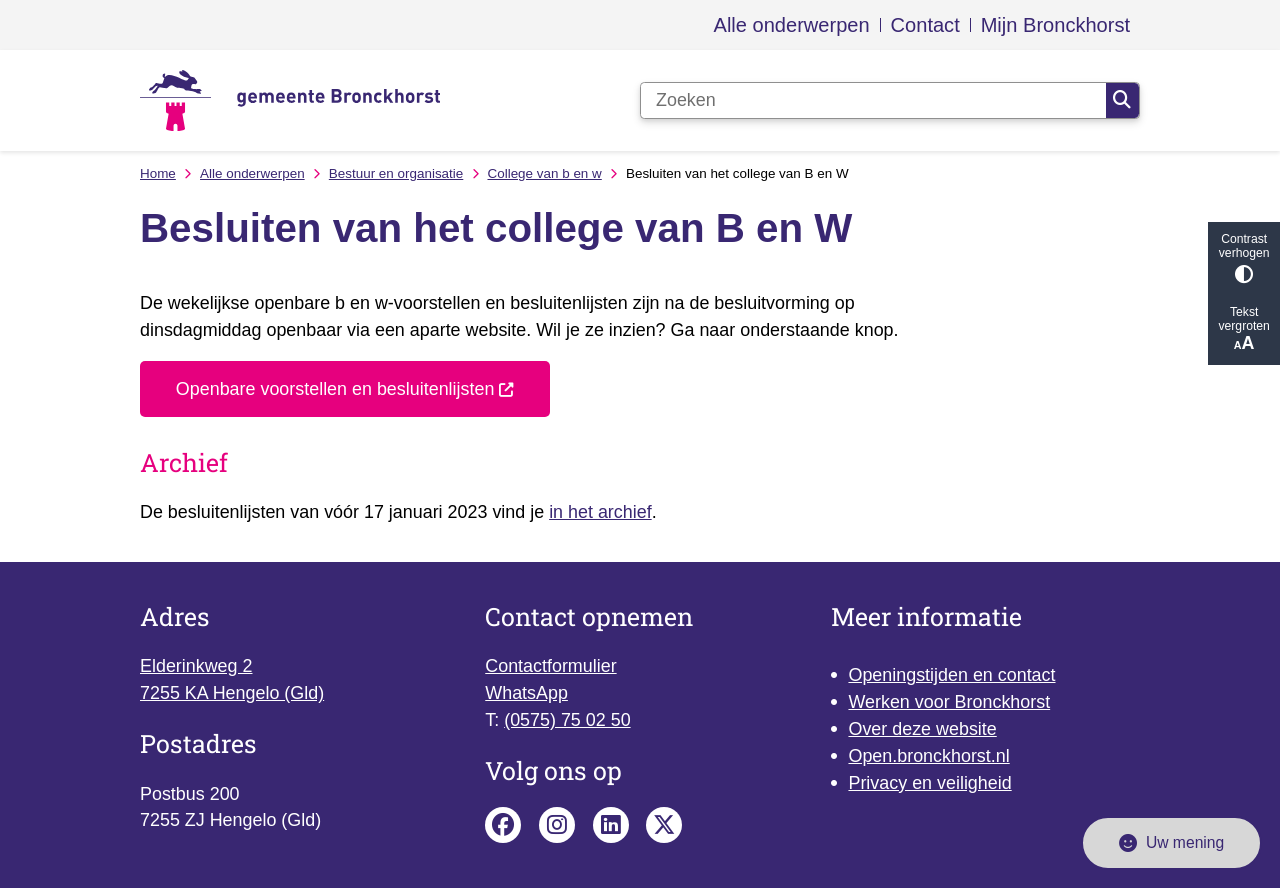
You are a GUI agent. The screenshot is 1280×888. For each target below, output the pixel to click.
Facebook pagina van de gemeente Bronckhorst (503, 825)
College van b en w (544, 173)
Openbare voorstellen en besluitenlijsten (345, 389)
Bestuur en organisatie (396, 173)
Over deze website (922, 729)
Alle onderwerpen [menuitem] (792, 25)
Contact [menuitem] (925, 25)
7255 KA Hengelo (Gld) (232, 693)
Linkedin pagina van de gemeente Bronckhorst (611, 825)
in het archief (600, 512)
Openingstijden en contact (951, 675)
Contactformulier (550, 666)
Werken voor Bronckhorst (949, 702)
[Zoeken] (873, 101)
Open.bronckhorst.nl (928, 756)
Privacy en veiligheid (929, 783)
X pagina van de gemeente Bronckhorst (664, 825)
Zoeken (1122, 100)
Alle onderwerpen (252, 173)
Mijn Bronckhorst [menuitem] (1055, 25)
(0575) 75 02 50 (567, 720)
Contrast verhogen (1244, 257)
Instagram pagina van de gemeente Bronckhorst (557, 825)
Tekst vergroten (1244, 329)
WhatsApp (526, 693)
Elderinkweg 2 (196, 666)
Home (158, 173)
